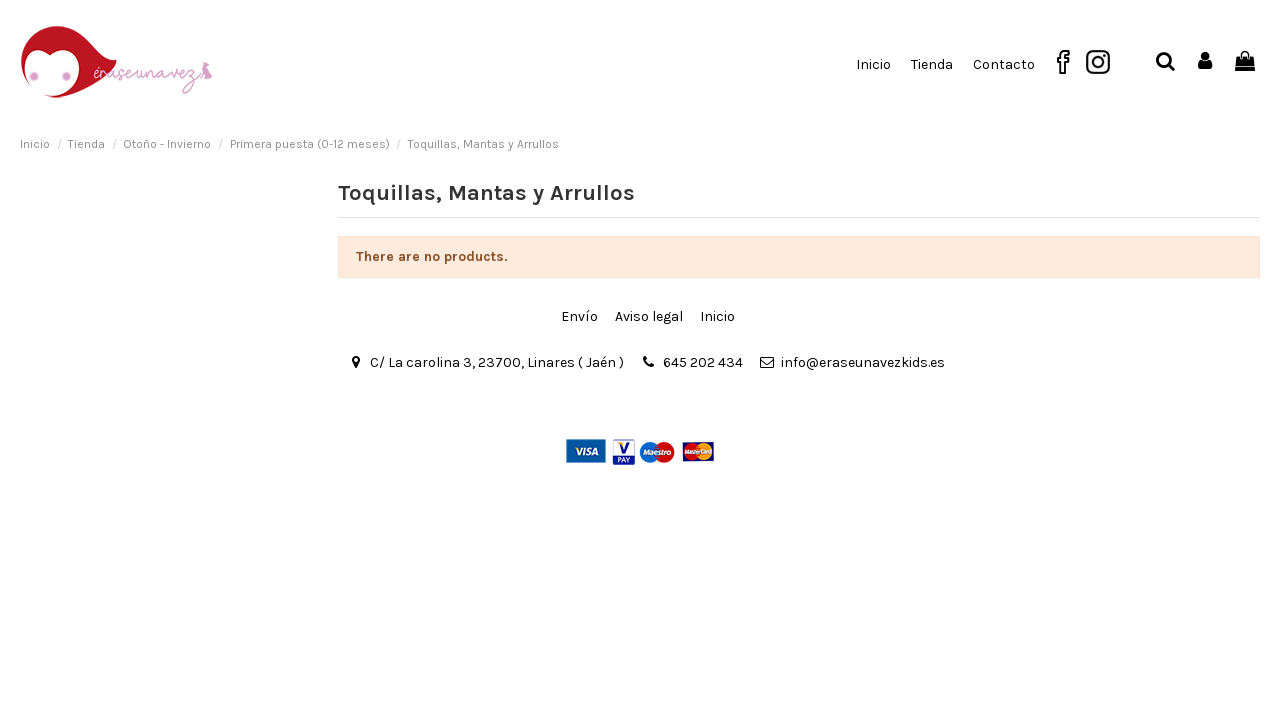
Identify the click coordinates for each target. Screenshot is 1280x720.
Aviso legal (649, 316)
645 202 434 (703, 362)
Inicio (717, 316)
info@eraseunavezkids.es (863, 362)
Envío (579, 316)
